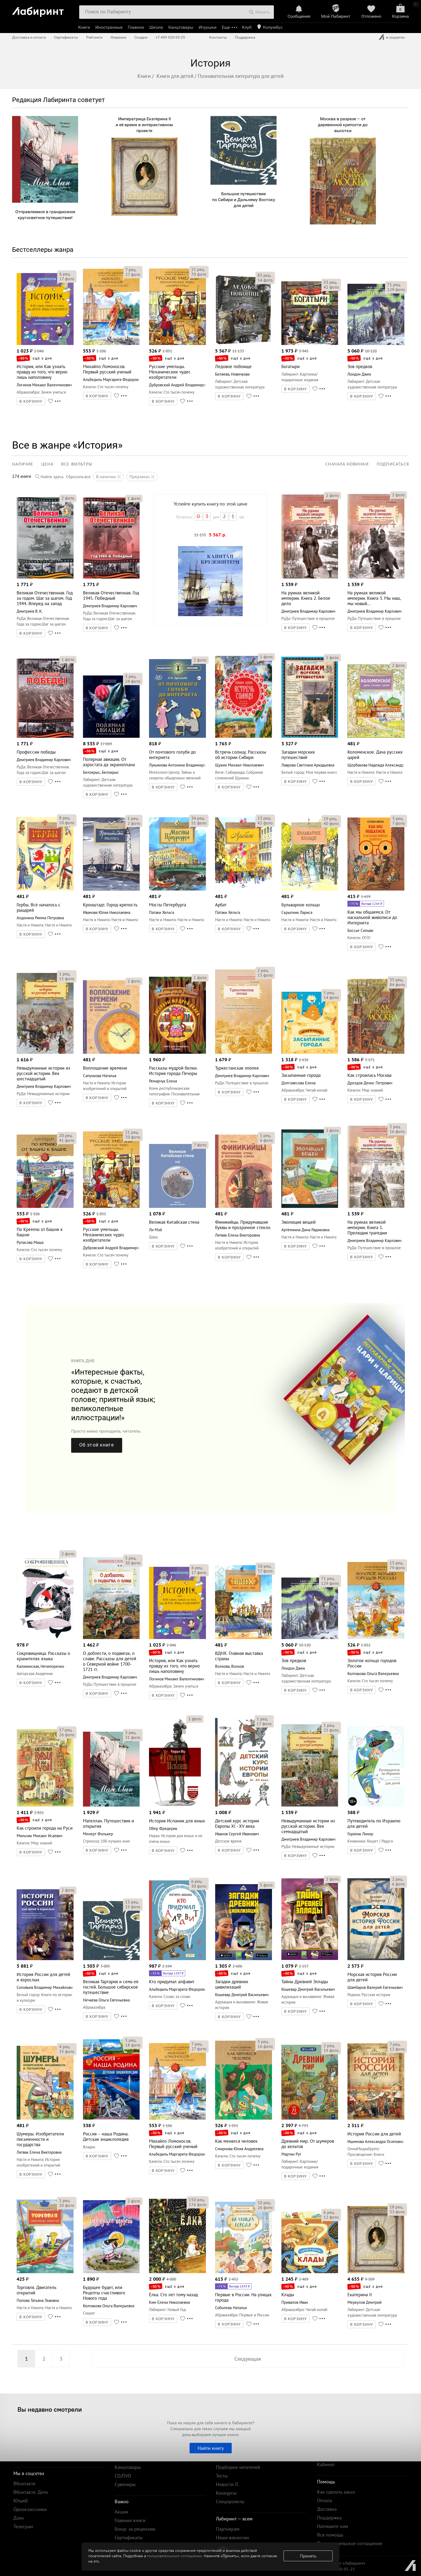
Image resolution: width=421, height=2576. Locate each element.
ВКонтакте (24, 2483)
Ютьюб (20, 2501)
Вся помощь (330, 2535)
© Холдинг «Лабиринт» (343, 2563)
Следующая (247, 2358)
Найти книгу (211, 2448)
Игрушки (207, 27)
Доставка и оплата (29, 37)
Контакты (218, 37)
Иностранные (108, 27)
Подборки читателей (238, 2467)
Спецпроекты (230, 2501)
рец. (65, 273)
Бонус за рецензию (135, 2529)
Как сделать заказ (336, 2492)
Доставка (327, 2509)
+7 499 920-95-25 (170, 37)
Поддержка (245, 37)
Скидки (140, 37)
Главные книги (130, 2520)
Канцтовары (180, 27)
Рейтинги (94, 37)
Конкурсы (226, 2493)
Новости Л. (227, 2484)
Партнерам (227, 2529)
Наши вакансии (232, 2537)
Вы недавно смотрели (49, 2409)
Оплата (324, 2500)
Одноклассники (30, 2509)
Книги (84, 27)
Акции (121, 2512)
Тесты (222, 2476)
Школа (156, 27)
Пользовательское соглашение (349, 2543)
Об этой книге (96, 1445)
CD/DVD (123, 2476)
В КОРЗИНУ (30, 401)
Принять (308, 2556)
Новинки (118, 37)
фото (66, 278)
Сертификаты (66, 37)
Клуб (247, 27)
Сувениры (125, 2484)
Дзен (18, 2518)
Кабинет (326, 2464)
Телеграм (23, 2526)
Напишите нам (332, 2526)
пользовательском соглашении (174, 2555)
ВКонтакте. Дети (30, 2492)
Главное (136, 27)
